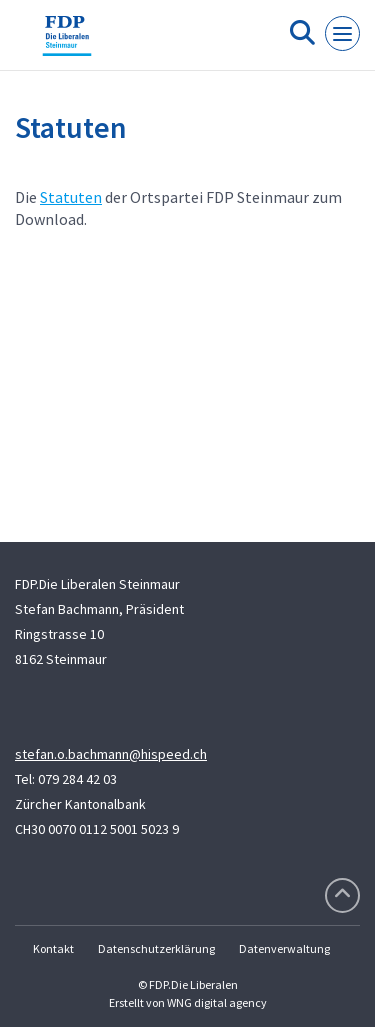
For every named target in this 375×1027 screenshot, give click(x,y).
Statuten (71, 197)
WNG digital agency (217, 1002)
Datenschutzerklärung (156, 948)
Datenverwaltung (284, 948)
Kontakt (53, 948)
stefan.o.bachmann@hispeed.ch (111, 754)
